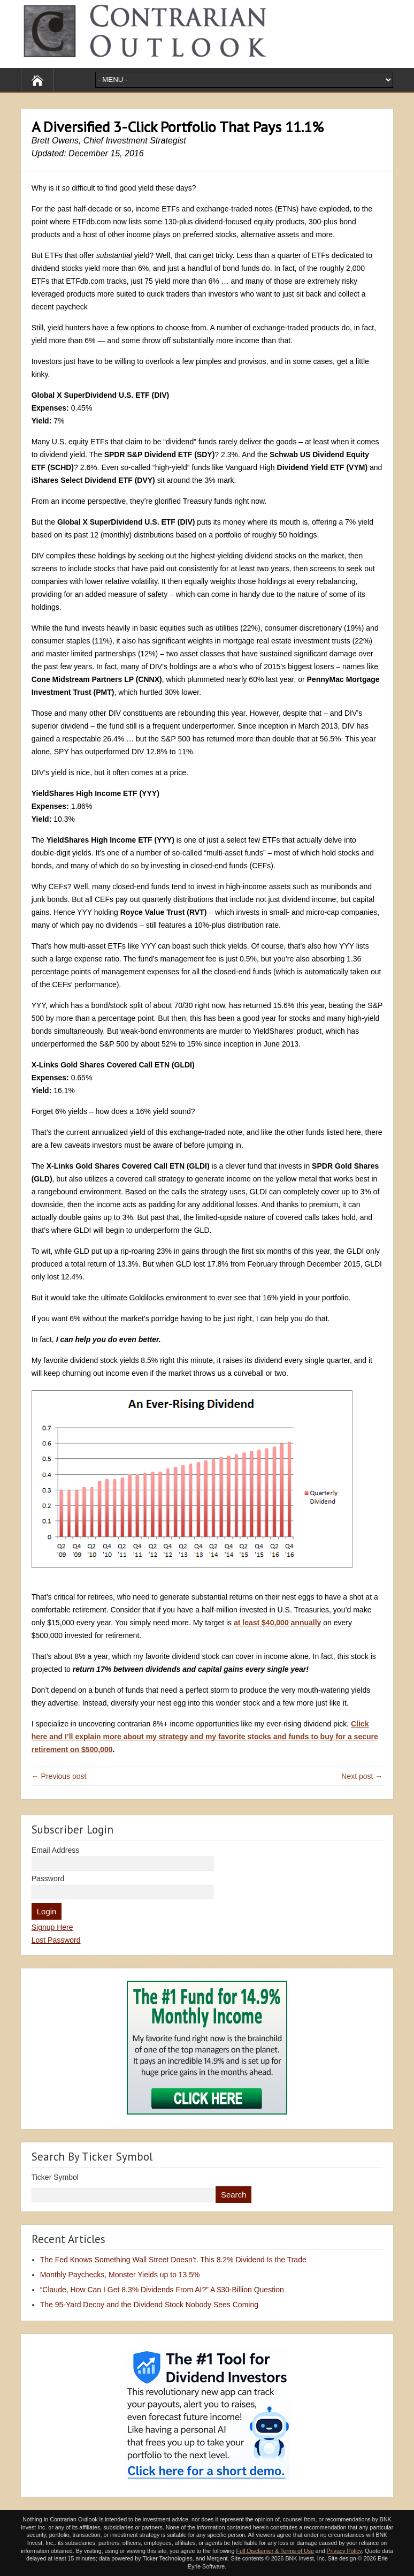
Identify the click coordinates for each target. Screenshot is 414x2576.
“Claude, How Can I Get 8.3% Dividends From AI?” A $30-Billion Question (162, 2289)
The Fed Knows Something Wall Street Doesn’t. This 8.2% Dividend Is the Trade (173, 2259)
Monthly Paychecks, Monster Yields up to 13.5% (120, 2274)
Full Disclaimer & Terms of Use (274, 2551)
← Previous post (59, 1776)
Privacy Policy (344, 2551)
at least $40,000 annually (277, 1622)
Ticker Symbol (55, 2177)
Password (48, 1878)
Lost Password (56, 1940)
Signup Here (52, 1927)
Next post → (361, 1776)
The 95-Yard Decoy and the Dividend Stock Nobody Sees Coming (149, 2304)
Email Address (55, 1850)
